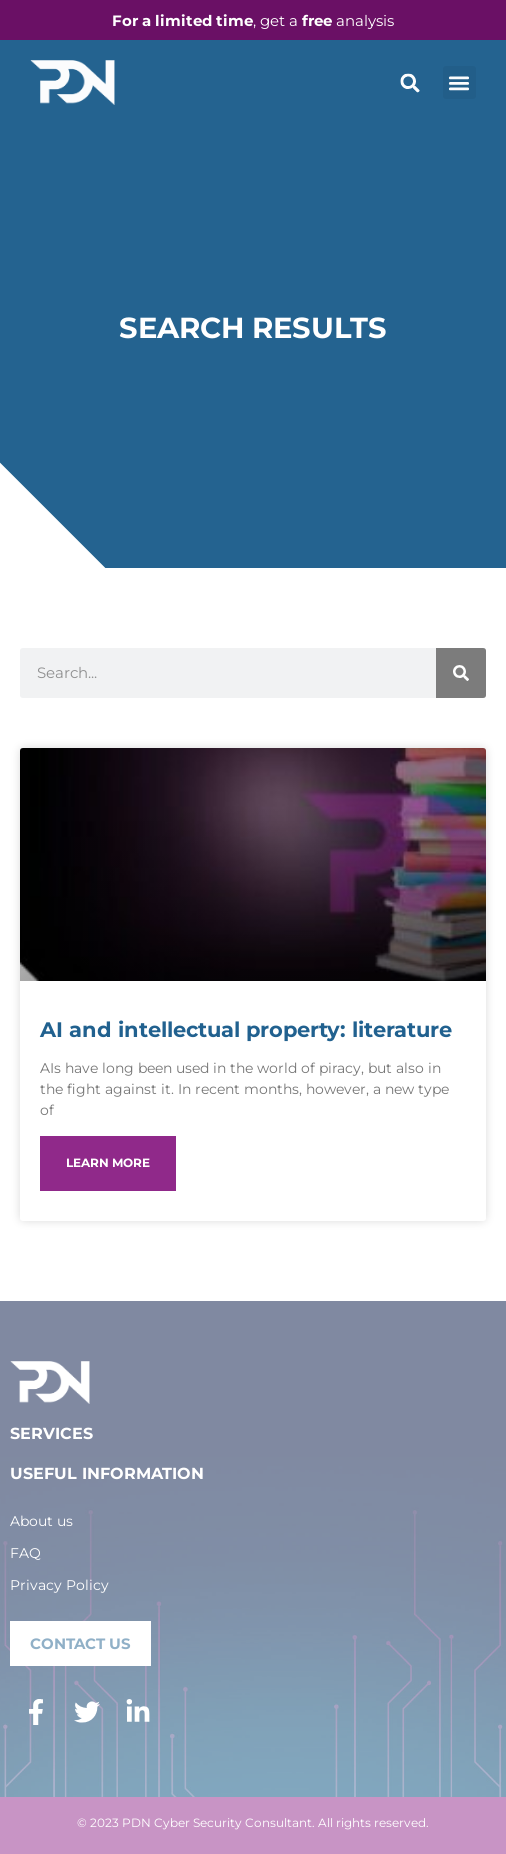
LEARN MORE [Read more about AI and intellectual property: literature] (108, 1162)
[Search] (461, 673)
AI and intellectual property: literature (246, 1029)
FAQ (25, 1553)
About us (41, 1521)
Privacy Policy (59, 1585)
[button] (410, 82)
